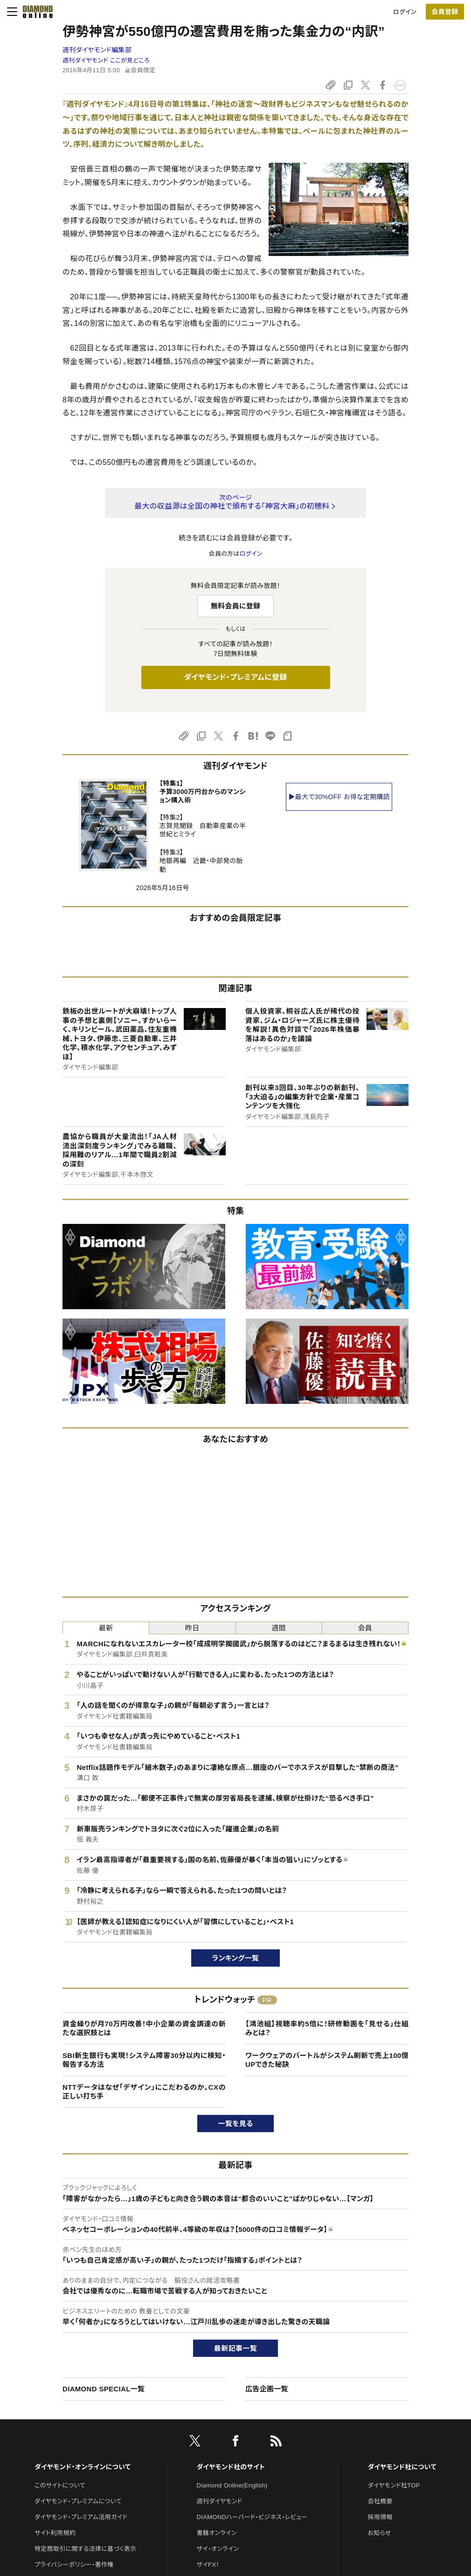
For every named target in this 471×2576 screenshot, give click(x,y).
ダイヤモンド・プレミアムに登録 (235, 677)
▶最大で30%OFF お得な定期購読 (339, 797)
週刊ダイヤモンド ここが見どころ (106, 60)
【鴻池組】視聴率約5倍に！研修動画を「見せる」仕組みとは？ (327, 2028)
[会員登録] (445, 12)
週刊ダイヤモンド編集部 (97, 50)
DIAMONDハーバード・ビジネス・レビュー (252, 2517)
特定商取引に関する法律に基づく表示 (85, 2548)
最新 (106, 1628)
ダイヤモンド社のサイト (231, 2467)
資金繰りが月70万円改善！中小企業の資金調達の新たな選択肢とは (144, 2028)
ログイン (404, 12)
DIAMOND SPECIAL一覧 (103, 2389)
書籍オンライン (217, 2532)
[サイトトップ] (35, 11)
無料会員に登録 (236, 606)
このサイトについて (60, 2485)
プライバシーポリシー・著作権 (74, 2564)
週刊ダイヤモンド (219, 2501)
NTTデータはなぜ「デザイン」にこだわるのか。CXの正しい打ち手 (144, 2091)
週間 (278, 1628)
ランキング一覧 (235, 1958)
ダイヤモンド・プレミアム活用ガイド (81, 2517)
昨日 (192, 1628)
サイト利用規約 (55, 2532)
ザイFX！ (208, 2564)
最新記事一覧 (235, 2348)
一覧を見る (235, 2123)
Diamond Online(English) (232, 2485)
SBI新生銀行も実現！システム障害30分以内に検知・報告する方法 (144, 2060)
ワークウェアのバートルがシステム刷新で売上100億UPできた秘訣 (327, 2060)
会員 (365, 1628)
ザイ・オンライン (218, 2548)
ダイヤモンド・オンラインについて (83, 2467)
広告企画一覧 (266, 2389)
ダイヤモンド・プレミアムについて (78, 2501)
